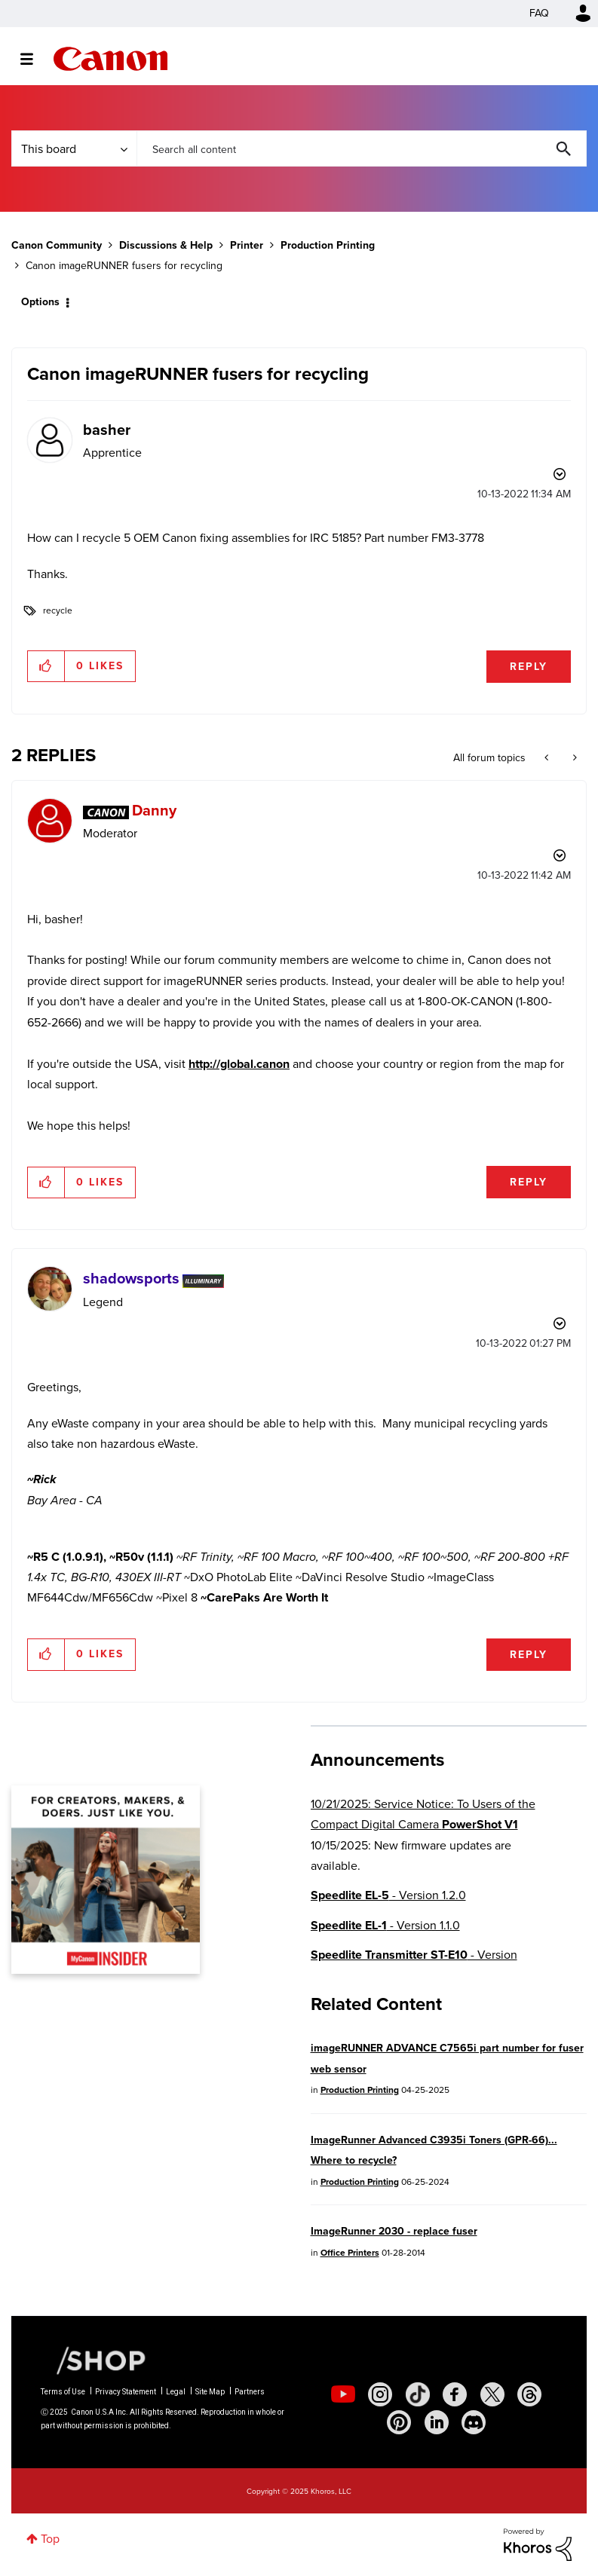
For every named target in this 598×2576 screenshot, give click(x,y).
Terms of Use (63, 2392)
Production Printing (328, 245)
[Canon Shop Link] (93, 2359)
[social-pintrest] (399, 2422)
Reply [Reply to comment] (528, 1182)
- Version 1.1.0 (385, 1925)
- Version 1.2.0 (388, 1895)
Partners (250, 2392)
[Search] (361, 148)
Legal (176, 2392)
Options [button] (40, 302)
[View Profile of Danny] (154, 810)
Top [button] (50, 2538)
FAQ (539, 13)
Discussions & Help (166, 245)
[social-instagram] (380, 2394)
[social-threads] (529, 2394)
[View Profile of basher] (106, 429)
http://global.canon (239, 1063)
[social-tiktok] (418, 2394)
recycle (57, 610)
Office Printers (349, 2252)
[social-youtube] (343, 2394)
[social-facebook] (455, 2394)
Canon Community (110, 59)
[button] (46, 666)
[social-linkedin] (437, 2422)
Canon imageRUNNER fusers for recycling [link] (124, 266)
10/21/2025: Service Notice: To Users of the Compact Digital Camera (423, 1814)
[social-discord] (474, 2422)
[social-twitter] (492, 2394)
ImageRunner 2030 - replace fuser (394, 2231)
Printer (246, 245)
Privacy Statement (125, 2392)
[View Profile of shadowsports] (131, 1278)
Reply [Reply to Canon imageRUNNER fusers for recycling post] (528, 667)
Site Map (210, 2392)
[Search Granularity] (73, 148)
